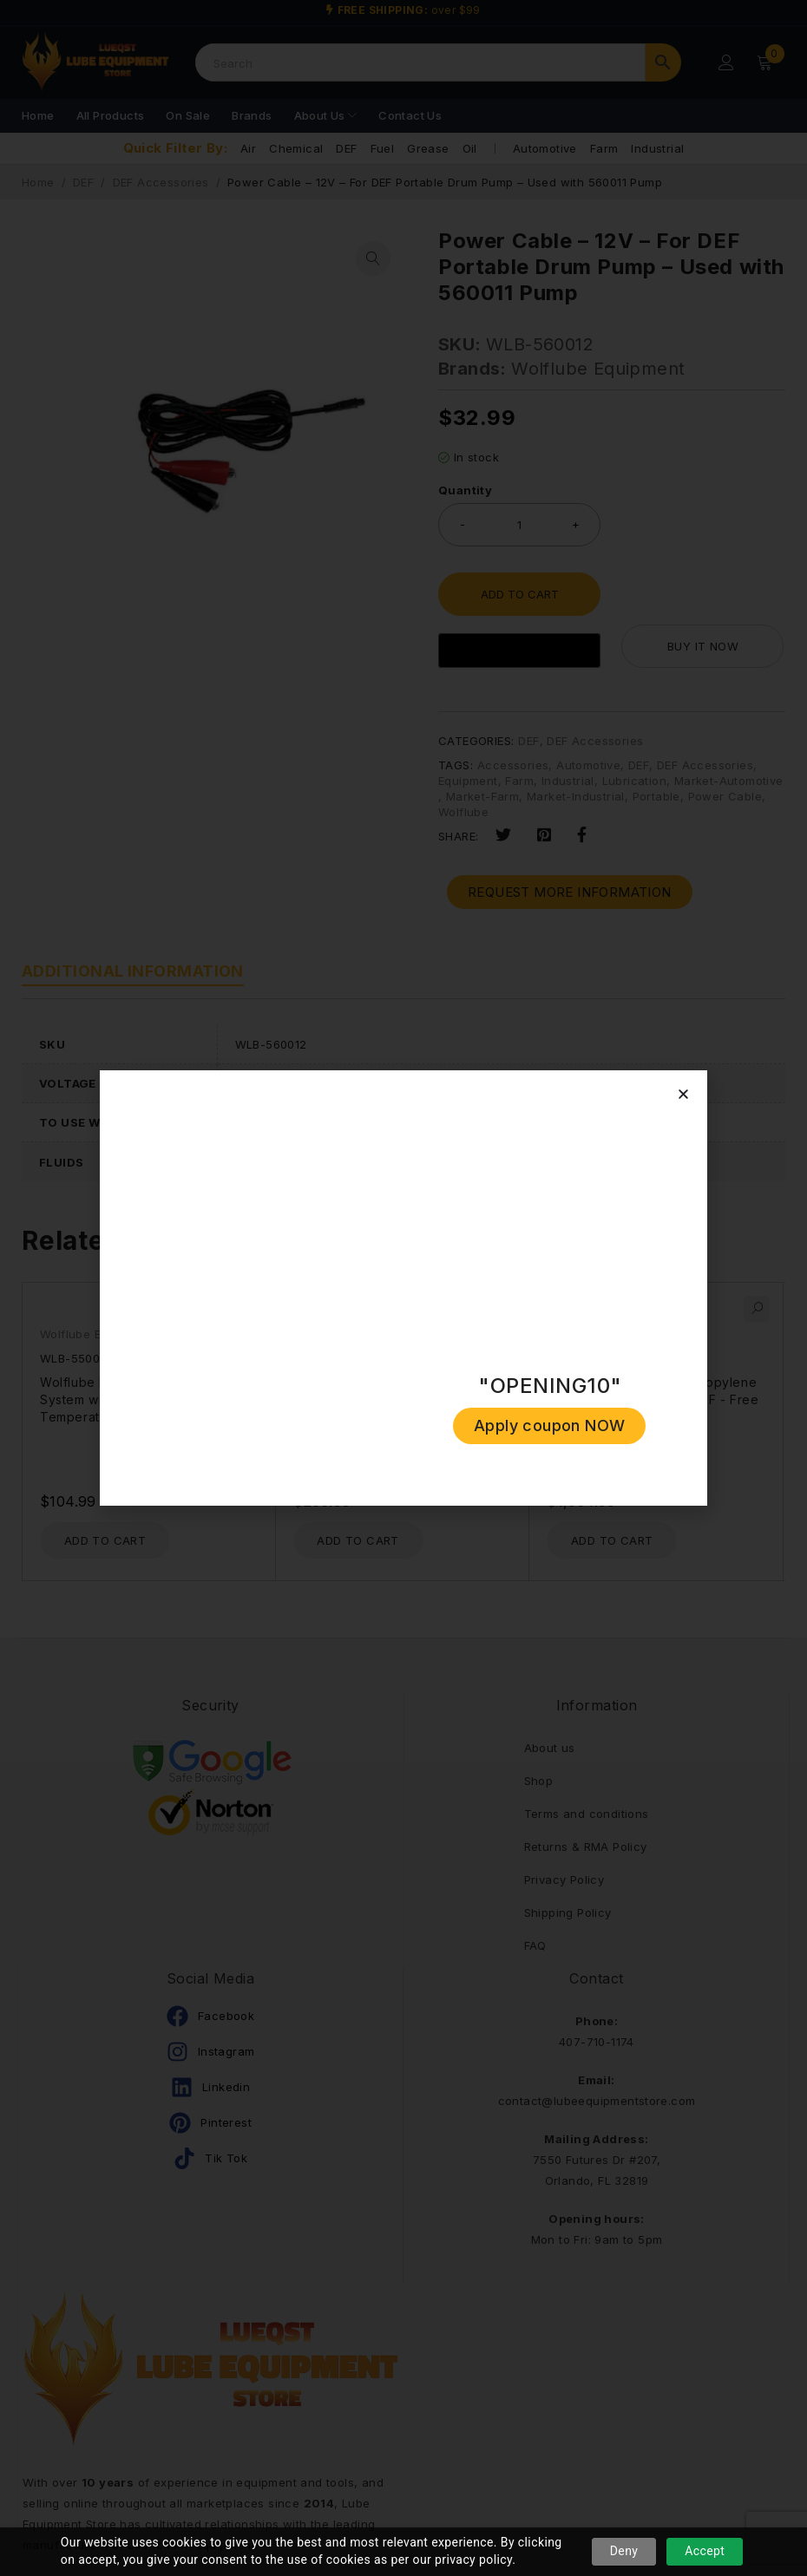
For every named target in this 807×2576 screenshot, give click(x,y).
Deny (624, 2551)
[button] (683, 1094)
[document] (403, 1288)
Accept (705, 2551)
